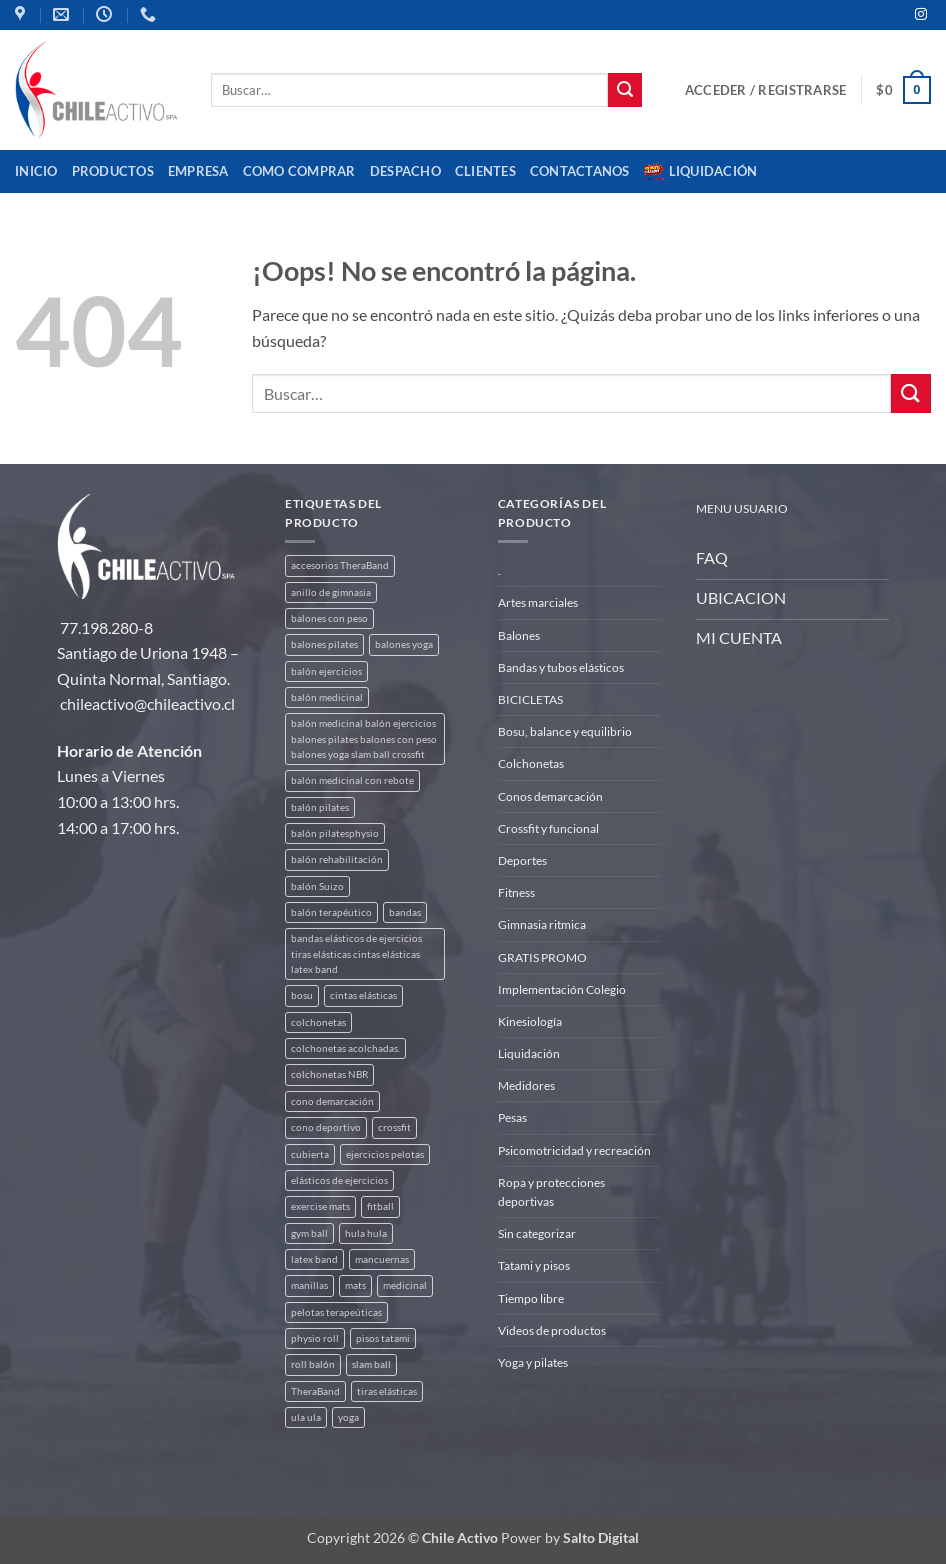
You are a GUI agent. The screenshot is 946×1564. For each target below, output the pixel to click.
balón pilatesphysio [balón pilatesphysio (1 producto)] (335, 833)
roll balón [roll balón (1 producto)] (313, 1364)
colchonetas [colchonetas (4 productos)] (318, 1022)
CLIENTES (485, 171)
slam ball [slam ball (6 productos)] (371, 1364)
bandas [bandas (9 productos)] (405, 912)
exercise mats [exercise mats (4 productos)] (320, 1206)
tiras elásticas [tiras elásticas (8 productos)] (387, 1391)
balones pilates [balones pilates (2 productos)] (324, 644)
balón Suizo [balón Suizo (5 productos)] (317, 886)
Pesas (512, 1117)
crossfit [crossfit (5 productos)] (394, 1127)
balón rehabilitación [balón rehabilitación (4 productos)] (337, 859)
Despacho (405, 171)
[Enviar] (625, 90)
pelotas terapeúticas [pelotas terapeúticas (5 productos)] (336, 1312)
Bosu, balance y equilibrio (565, 731)
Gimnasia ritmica (542, 924)
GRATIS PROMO (542, 957)
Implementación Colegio (562, 989)
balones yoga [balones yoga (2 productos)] (404, 644)
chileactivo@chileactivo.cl (147, 703)
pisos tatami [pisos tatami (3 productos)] (383, 1338)
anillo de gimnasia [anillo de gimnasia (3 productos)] (331, 592)
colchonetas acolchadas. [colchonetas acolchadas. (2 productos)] (345, 1048)
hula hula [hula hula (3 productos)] (366, 1233)
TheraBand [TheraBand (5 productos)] (315, 1391)
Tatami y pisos (534, 1265)
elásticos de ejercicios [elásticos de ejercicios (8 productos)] (339, 1180)
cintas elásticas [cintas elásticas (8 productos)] (363, 995)
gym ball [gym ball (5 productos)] (309, 1233)
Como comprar (299, 171)
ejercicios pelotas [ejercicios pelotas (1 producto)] (385, 1154)
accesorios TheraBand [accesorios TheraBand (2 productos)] (340, 565)
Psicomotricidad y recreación (574, 1150)
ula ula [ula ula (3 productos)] (306, 1417)
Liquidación (701, 172)
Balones (519, 635)
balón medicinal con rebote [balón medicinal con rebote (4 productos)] (352, 780)
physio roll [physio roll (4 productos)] (315, 1338)
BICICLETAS (530, 699)
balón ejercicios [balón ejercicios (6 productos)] (326, 671)
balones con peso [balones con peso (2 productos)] (329, 618)
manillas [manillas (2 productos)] (309, 1285)
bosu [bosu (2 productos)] (302, 995)
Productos (113, 171)
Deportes (522, 860)
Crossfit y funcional (548, 828)
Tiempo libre (531, 1298)
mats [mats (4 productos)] (355, 1285)
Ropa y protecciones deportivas (551, 1192)
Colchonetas (531, 763)
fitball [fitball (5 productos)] (380, 1206)
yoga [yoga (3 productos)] (348, 1417)
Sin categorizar (537, 1233)
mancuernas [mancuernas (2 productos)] (382, 1259)
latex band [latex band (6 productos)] (314, 1259)
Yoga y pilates (533, 1362)
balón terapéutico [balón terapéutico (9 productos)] (331, 912)
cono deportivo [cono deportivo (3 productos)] (326, 1127)
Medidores (526, 1085)
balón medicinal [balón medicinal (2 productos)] (327, 697)
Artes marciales (538, 602)
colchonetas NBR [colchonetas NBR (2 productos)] (329, 1074)
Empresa (198, 171)
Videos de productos (552, 1330)
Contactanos (580, 171)
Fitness (516, 892)
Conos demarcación (550, 796)
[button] (765, 90)
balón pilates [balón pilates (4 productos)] (320, 807)
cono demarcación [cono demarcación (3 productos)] (332, 1101)
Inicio (36, 171)
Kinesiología (530, 1021)
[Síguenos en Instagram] (921, 15)
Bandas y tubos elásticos (561, 667)
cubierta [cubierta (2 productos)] (310, 1154)
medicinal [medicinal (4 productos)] (405, 1285)
